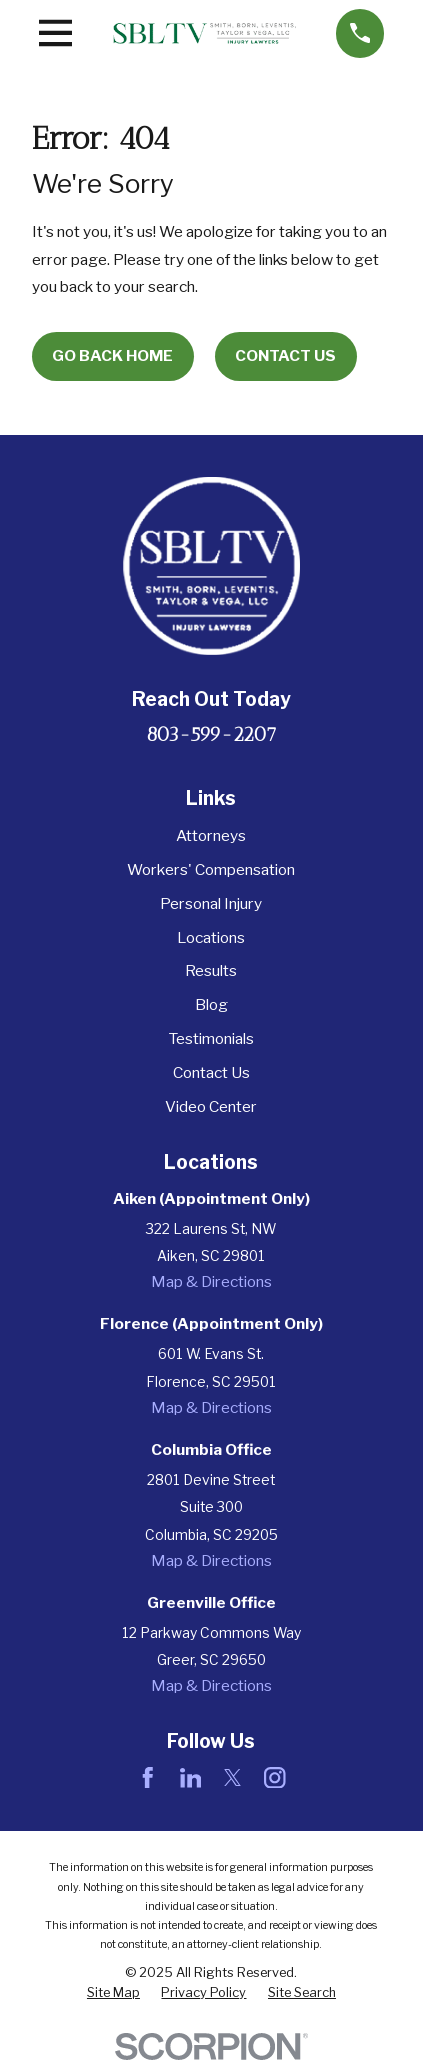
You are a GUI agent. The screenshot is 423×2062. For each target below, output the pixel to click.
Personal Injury (211, 903)
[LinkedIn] (191, 1778)
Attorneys (211, 835)
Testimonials (211, 1038)
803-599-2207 (211, 734)
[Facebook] (148, 1778)
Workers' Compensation (211, 869)
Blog (211, 1004)
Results (211, 970)
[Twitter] (233, 1778)
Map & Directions (211, 1281)
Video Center (211, 1106)
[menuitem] (113, 1993)
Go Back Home (112, 355)
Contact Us (285, 355)
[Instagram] (275, 1778)
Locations (211, 937)
